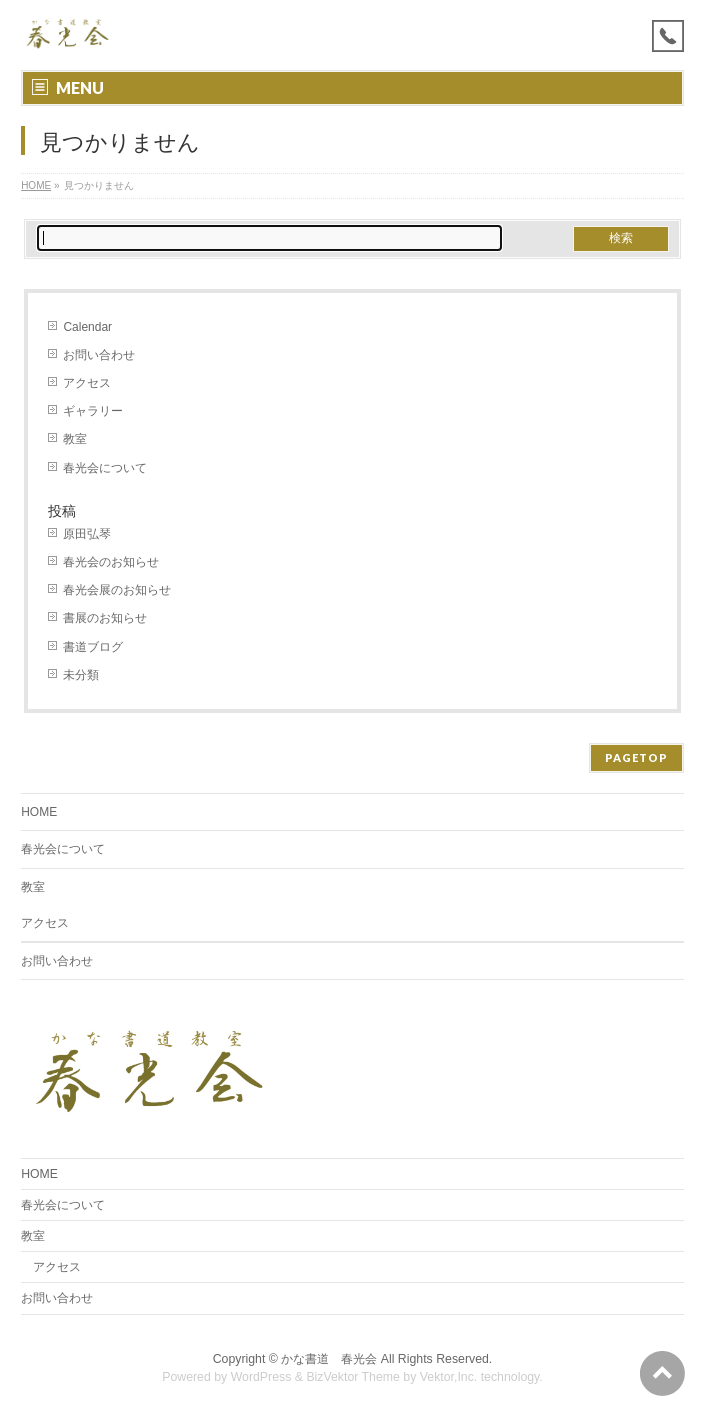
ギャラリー (93, 411)
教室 (75, 439)
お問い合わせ (99, 355)
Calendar (87, 327)
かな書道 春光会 (329, 1359)
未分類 (81, 675)
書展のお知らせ (105, 618)
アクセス (87, 383)
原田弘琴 (87, 534)
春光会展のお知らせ (117, 590)
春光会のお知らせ (111, 562)
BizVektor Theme (353, 1377)
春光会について (105, 468)
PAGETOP (636, 757)
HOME (36, 185)
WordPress (261, 1377)
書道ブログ (93, 647)
